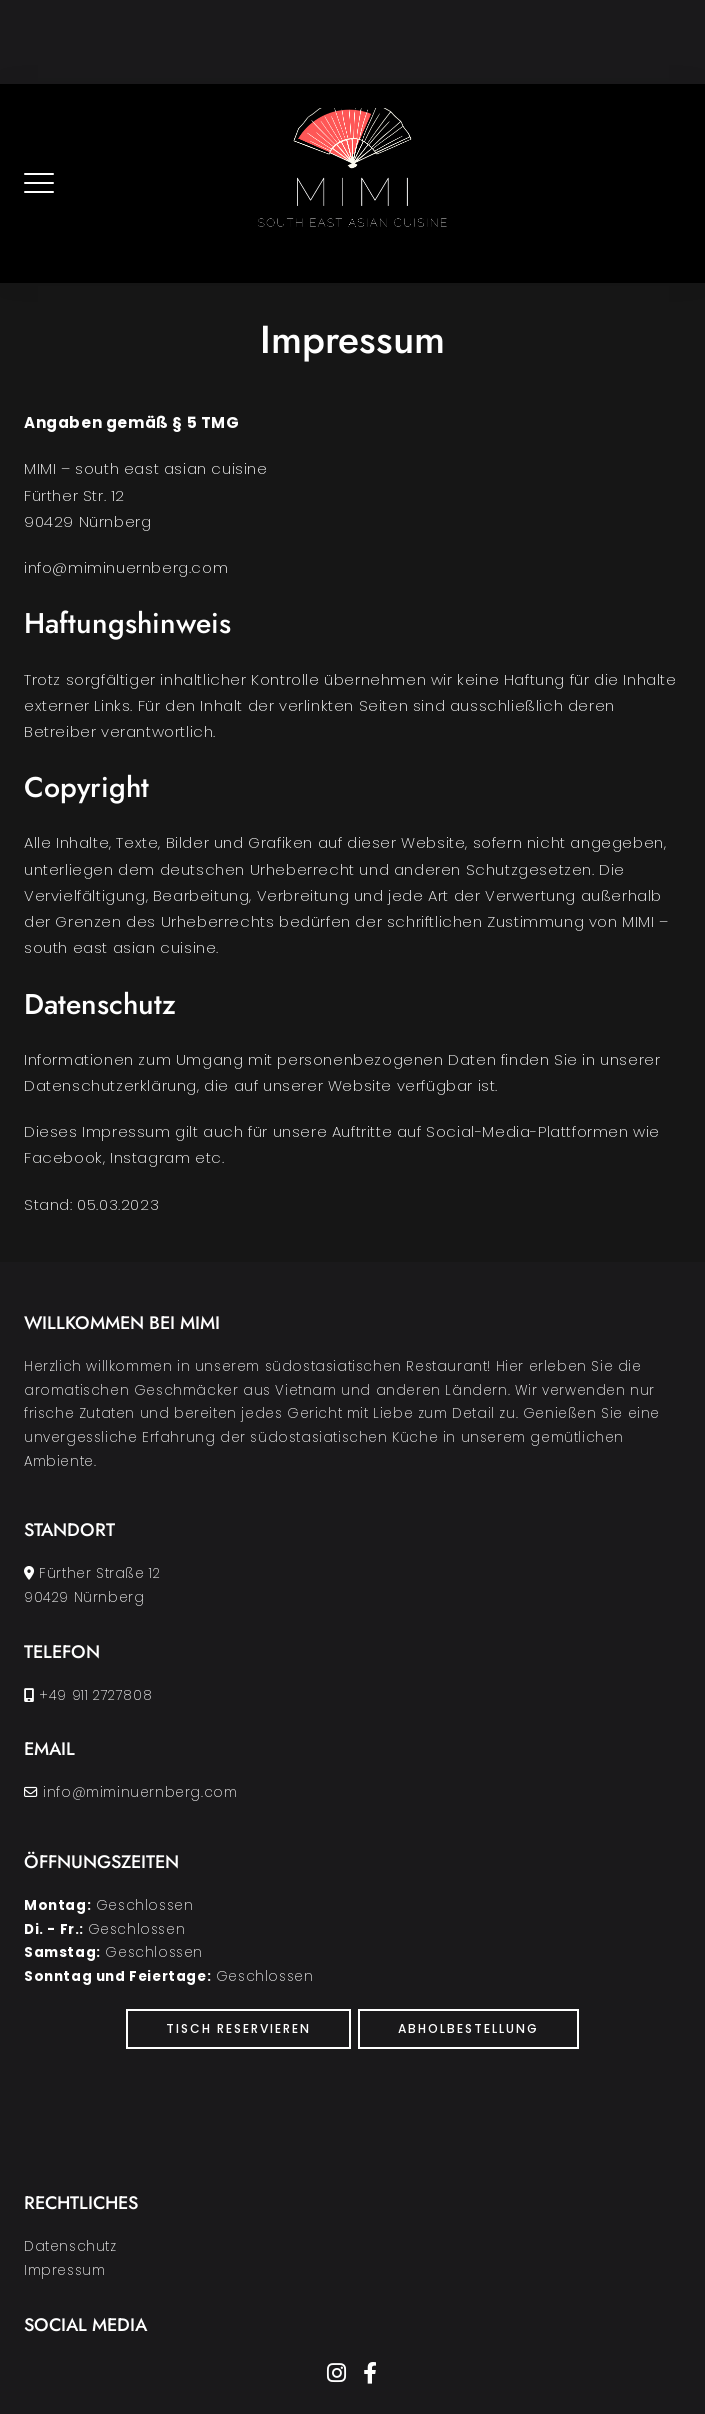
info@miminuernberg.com (140, 1792)
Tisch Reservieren (238, 2028)
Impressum (64, 2270)
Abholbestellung (468, 2028)
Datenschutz (70, 2246)
